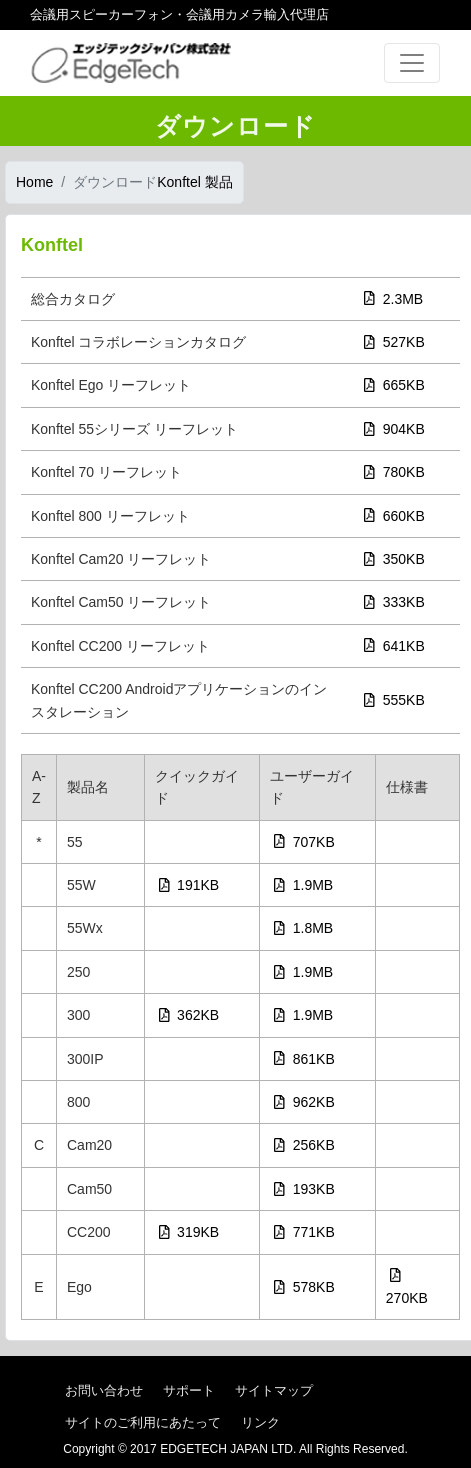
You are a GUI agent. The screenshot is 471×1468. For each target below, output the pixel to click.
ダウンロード (115, 182)
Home (34, 182)
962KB (304, 1102)
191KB (189, 885)
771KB (304, 1232)
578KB (304, 1287)
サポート (189, 1390)
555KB (394, 700)
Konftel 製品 (194, 182)
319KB (189, 1232)
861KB (304, 1059)
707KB (304, 842)
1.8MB (303, 928)
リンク (260, 1422)
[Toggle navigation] (412, 63)
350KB (394, 559)
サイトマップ (274, 1390)
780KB (394, 472)
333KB (394, 602)
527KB (394, 342)
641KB (394, 646)
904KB (394, 429)
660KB (394, 516)
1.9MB (303, 885)
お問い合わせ (104, 1390)
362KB (189, 1015)
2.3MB (393, 299)
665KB (394, 385)
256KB (304, 1145)
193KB (304, 1189)
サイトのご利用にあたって (143, 1422)
